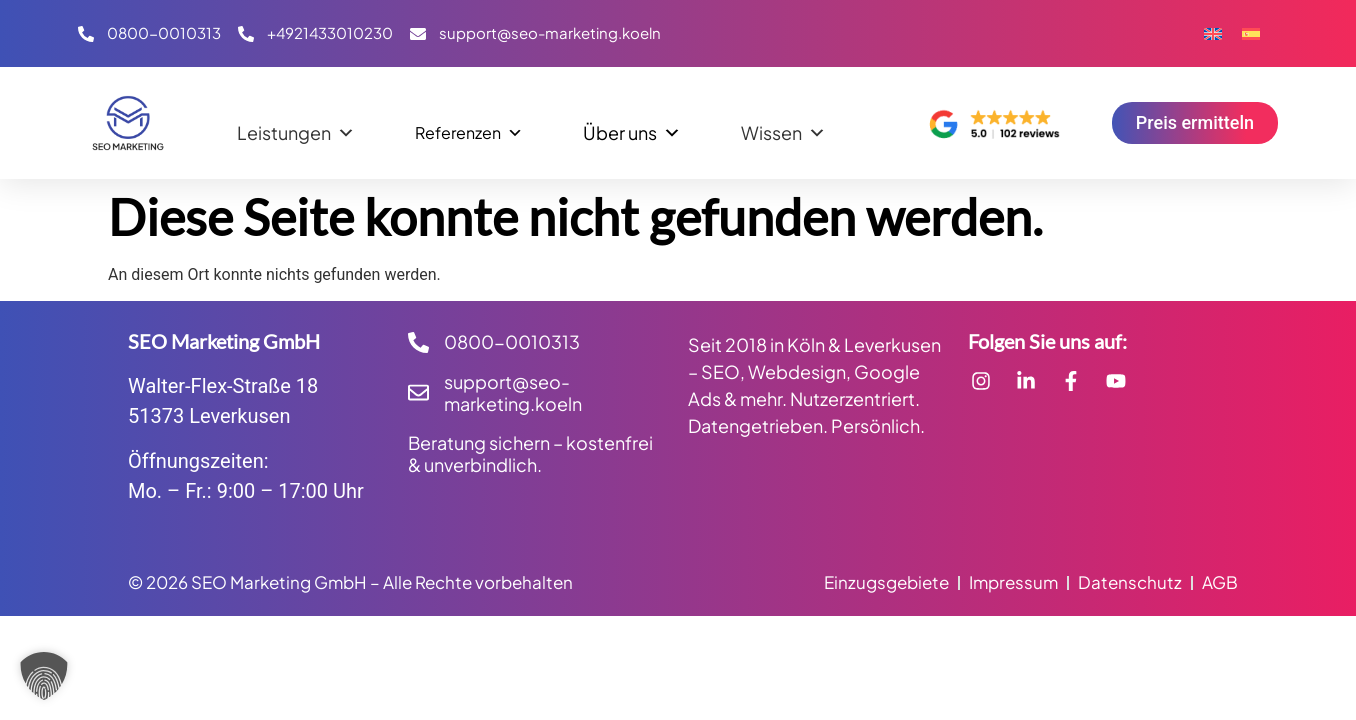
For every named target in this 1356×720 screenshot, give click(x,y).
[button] (44, 676)
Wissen (783, 128)
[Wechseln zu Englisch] (1213, 33)
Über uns (632, 128)
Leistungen (296, 128)
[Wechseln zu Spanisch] (1251, 33)
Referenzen (469, 128)
